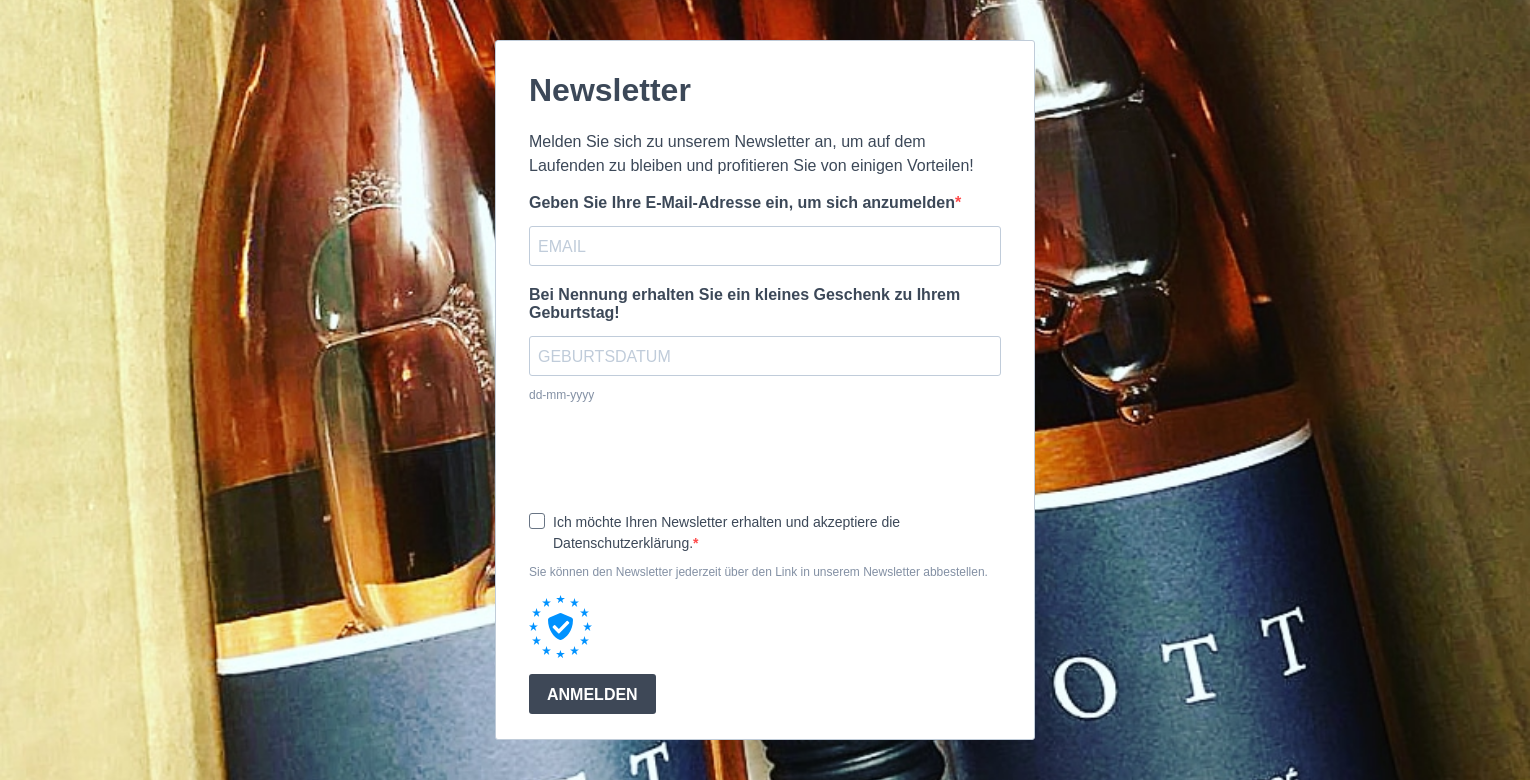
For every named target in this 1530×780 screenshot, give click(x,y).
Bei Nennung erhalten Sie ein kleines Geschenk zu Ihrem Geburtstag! (744, 303)
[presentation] (681, 457)
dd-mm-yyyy (561, 395)
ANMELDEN (592, 694)
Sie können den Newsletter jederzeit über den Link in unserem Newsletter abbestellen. (758, 572)
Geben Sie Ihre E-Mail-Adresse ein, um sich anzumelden (742, 202)
